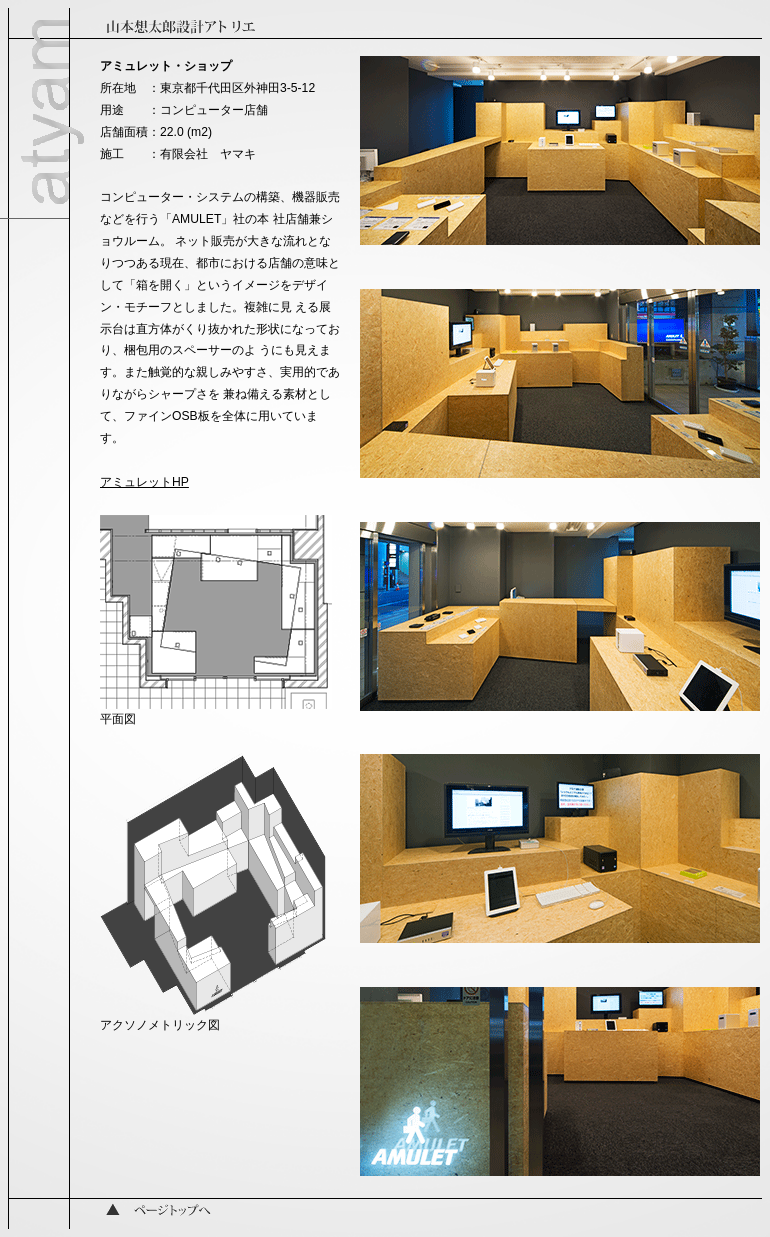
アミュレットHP (144, 482)
